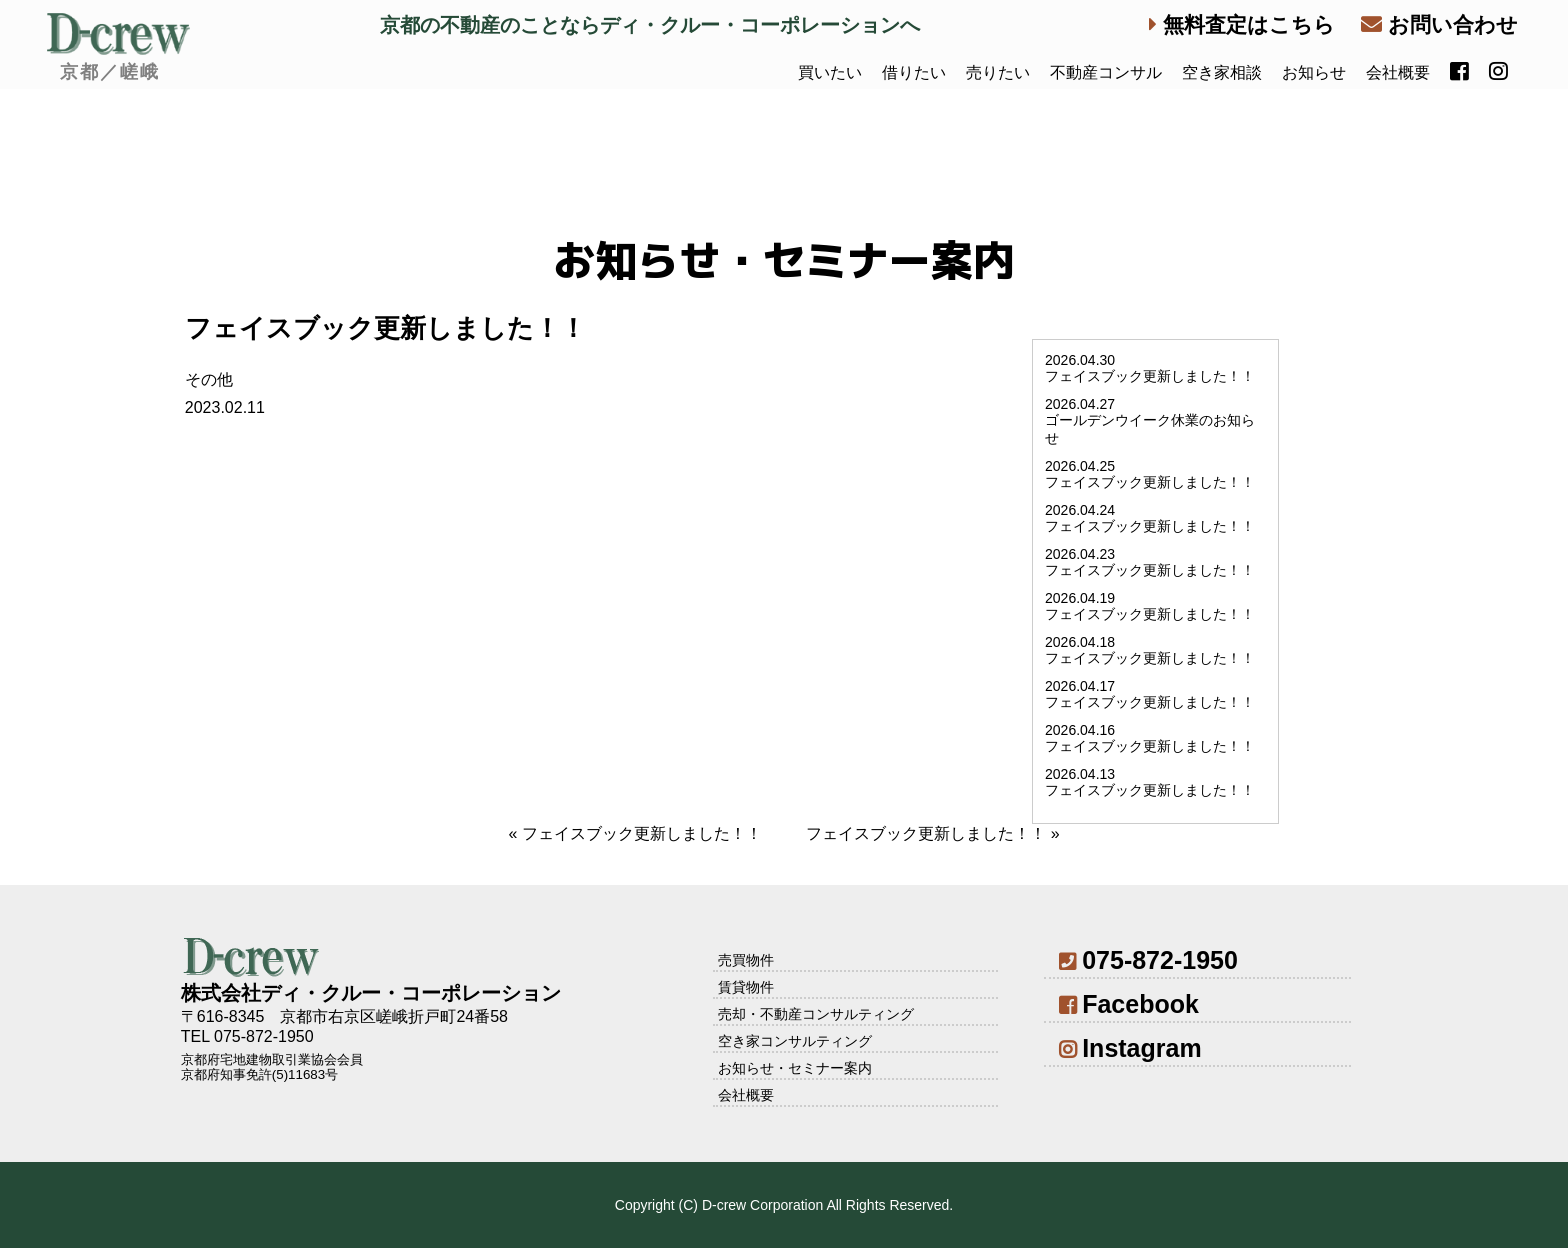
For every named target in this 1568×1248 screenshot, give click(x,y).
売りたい (998, 72)
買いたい (830, 72)
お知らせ (1314, 72)
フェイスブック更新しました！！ (642, 833)
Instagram (1130, 1048)
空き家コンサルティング (795, 1041)
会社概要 (1398, 72)
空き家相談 (1222, 72)
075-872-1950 (1148, 960)
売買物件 (746, 960)
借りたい (914, 72)
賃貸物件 (746, 987)
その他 (209, 379)
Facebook (1129, 1004)
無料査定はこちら (1242, 24)
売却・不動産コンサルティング (816, 1014)
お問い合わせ (1439, 24)
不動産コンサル (1106, 72)
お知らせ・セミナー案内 (795, 1068)
